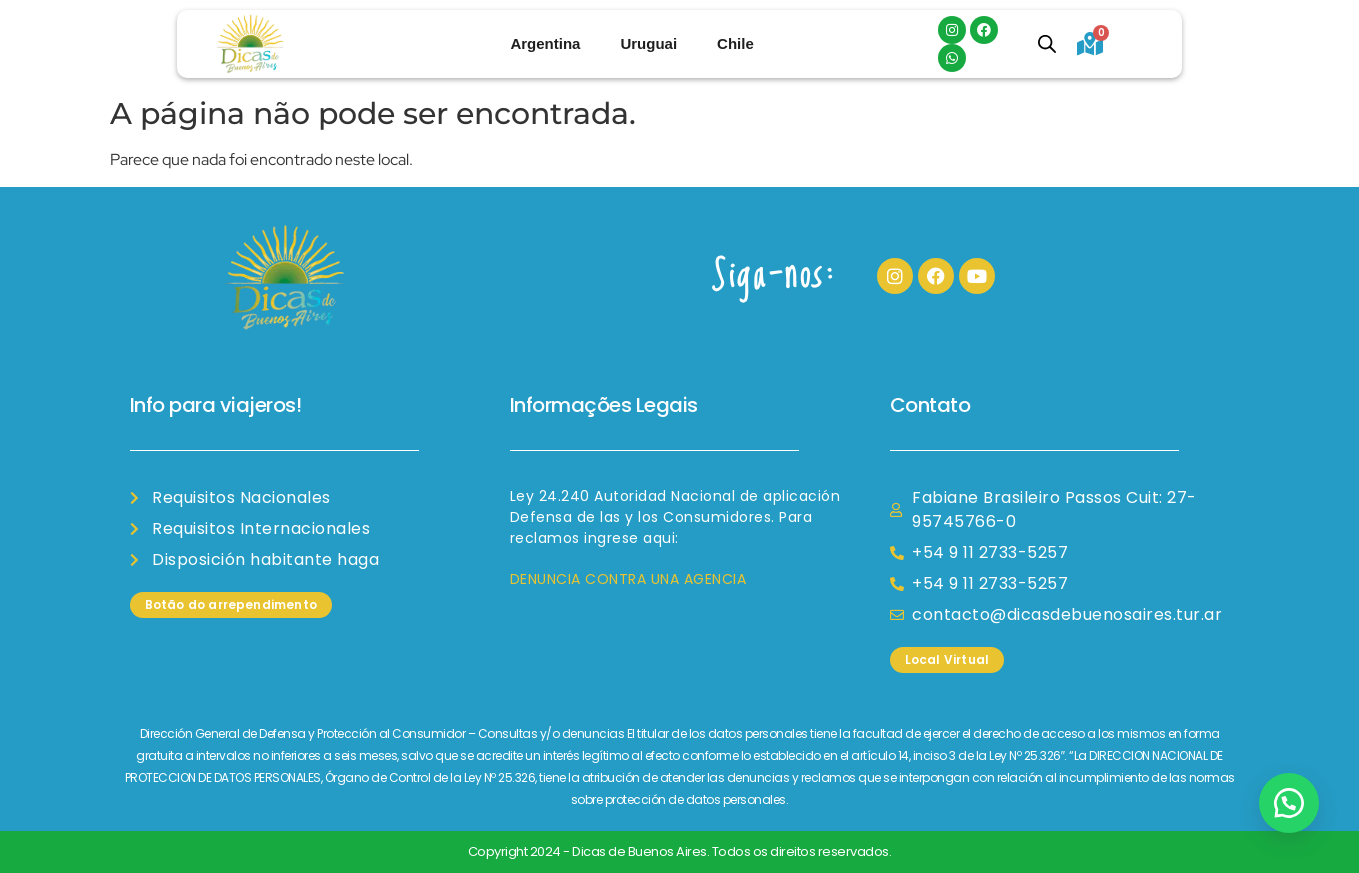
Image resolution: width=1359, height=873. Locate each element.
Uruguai (648, 43)
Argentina (545, 43)
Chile (735, 43)
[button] (1289, 803)
